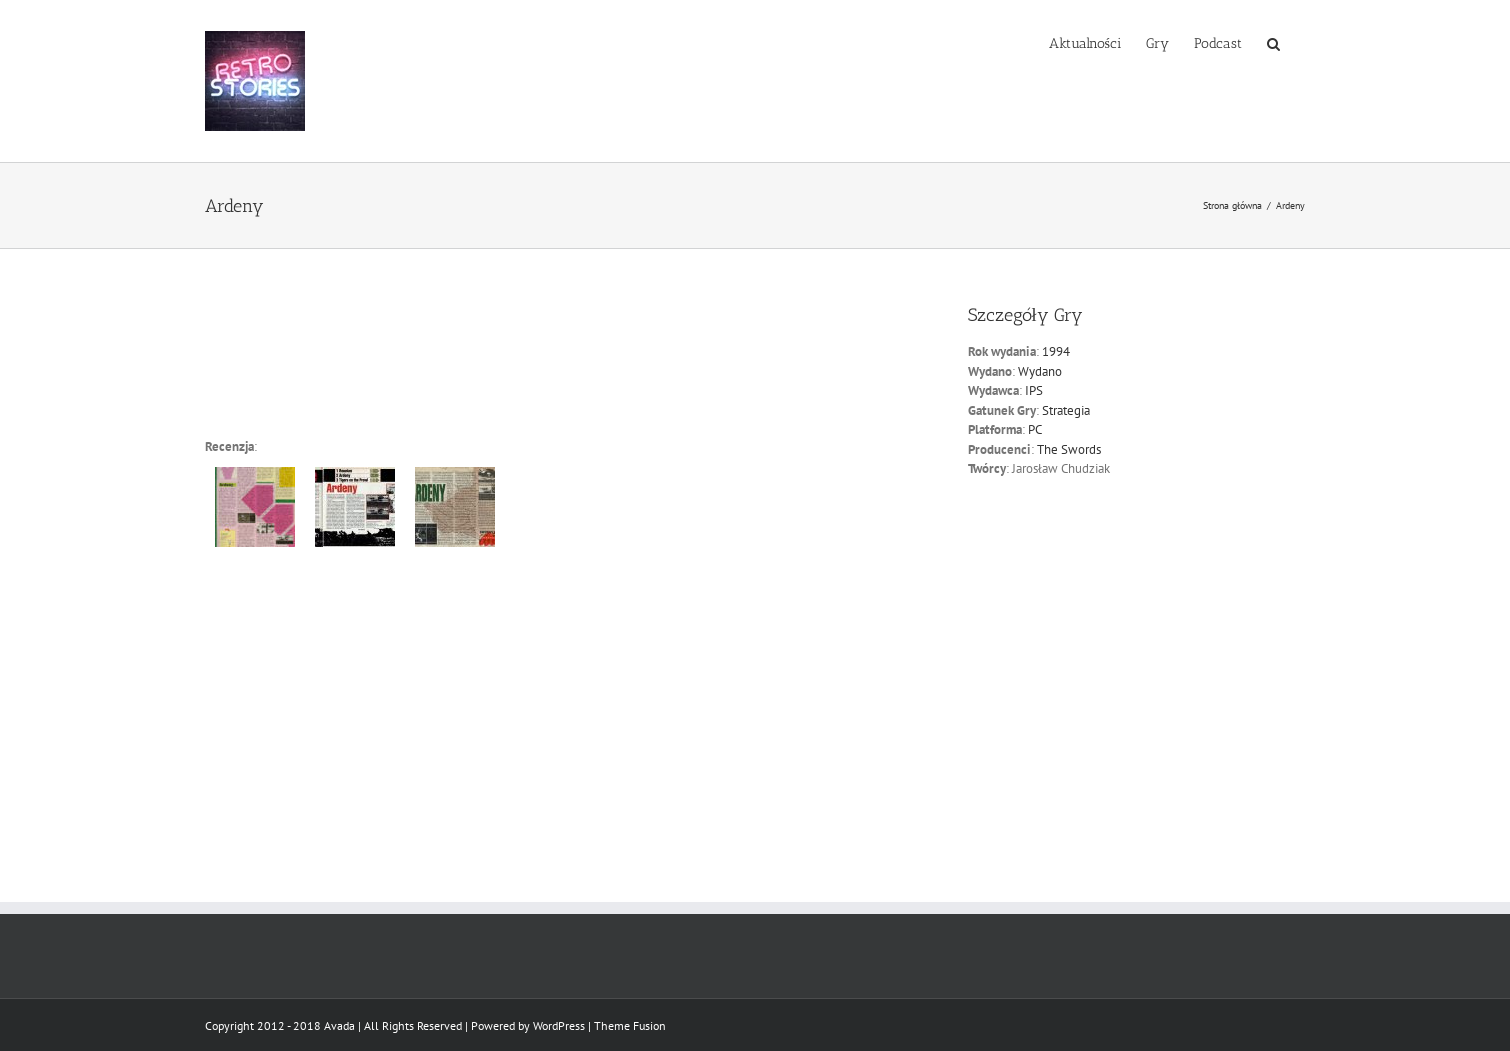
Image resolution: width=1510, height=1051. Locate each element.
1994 (1056, 351)
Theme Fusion (630, 1025)
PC (1035, 429)
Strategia (1066, 410)
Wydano (1040, 371)
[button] (1273, 42)
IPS (1034, 390)
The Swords (1069, 449)
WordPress (559, 1025)
